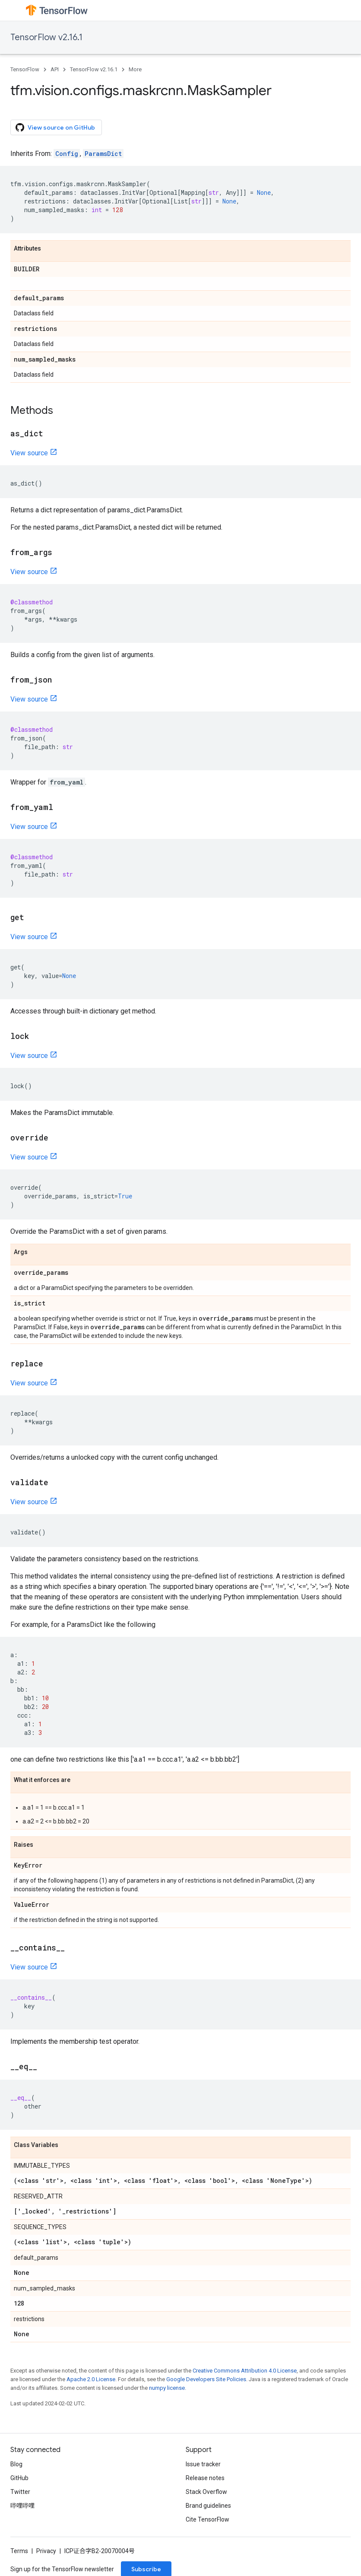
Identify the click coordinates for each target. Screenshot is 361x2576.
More (135, 69)
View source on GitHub (55, 127)
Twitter (20, 2491)
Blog (16, 2464)
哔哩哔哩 (22, 2505)
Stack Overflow (206, 2491)
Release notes (205, 2477)
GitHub (19, 2477)
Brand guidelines (208, 2505)
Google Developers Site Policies (206, 2379)
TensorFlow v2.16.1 (46, 37)
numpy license (167, 2388)
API (55, 69)
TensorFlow (24, 69)
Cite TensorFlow (207, 2519)
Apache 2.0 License (90, 2379)
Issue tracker (203, 2464)
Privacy (46, 2550)
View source (29, 453)
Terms (19, 2550)
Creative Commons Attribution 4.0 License (245, 2370)
